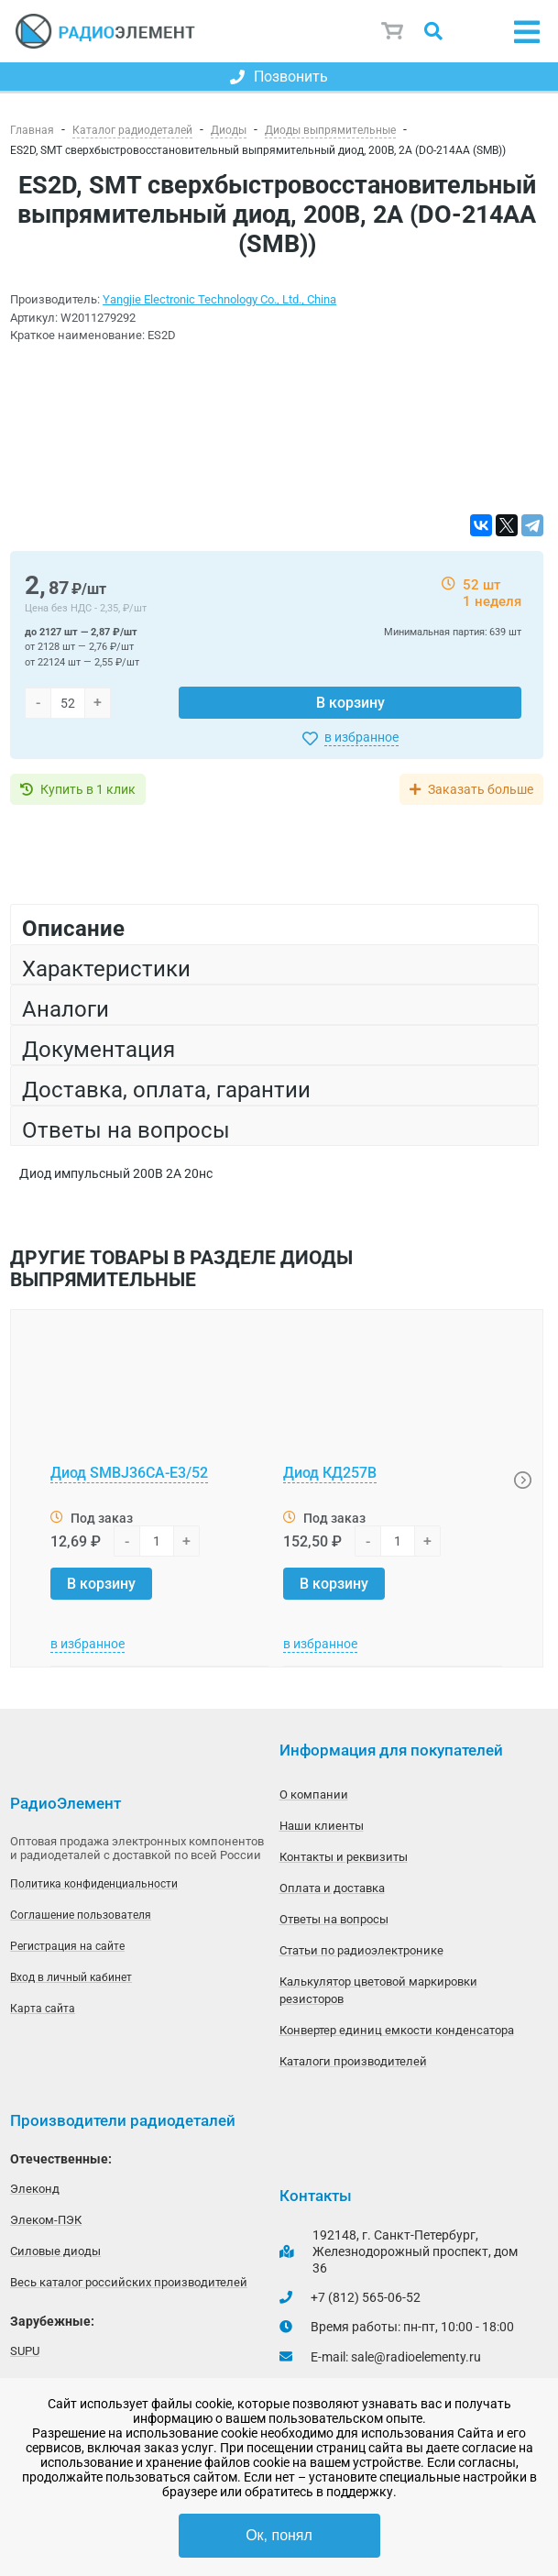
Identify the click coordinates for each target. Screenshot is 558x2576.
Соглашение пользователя (80, 1915)
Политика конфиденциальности (94, 1883)
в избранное (361, 737)
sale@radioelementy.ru (416, 2357)
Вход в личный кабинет (71, 1977)
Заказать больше (480, 789)
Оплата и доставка (332, 1888)
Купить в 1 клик (88, 789)
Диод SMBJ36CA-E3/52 (129, 1472)
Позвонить (279, 76)
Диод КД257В (330, 1472)
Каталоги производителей (353, 2061)
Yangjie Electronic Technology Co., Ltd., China (219, 299)
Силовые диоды (55, 2251)
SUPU (24, 2351)
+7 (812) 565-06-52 (366, 2297)
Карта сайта (42, 2008)
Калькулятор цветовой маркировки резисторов (378, 1990)
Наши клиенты (321, 1826)
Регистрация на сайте (67, 1946)
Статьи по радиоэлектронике (361, 1950)
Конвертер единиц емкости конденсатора (396, 2030)
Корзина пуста (393, 31)
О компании (313, 1794)
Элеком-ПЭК (46, 2220)
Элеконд (35, 2189)
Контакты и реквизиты (343, 1857)
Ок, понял (279, 2535)
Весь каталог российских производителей (128, 2282)
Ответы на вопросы (333, 1919)
